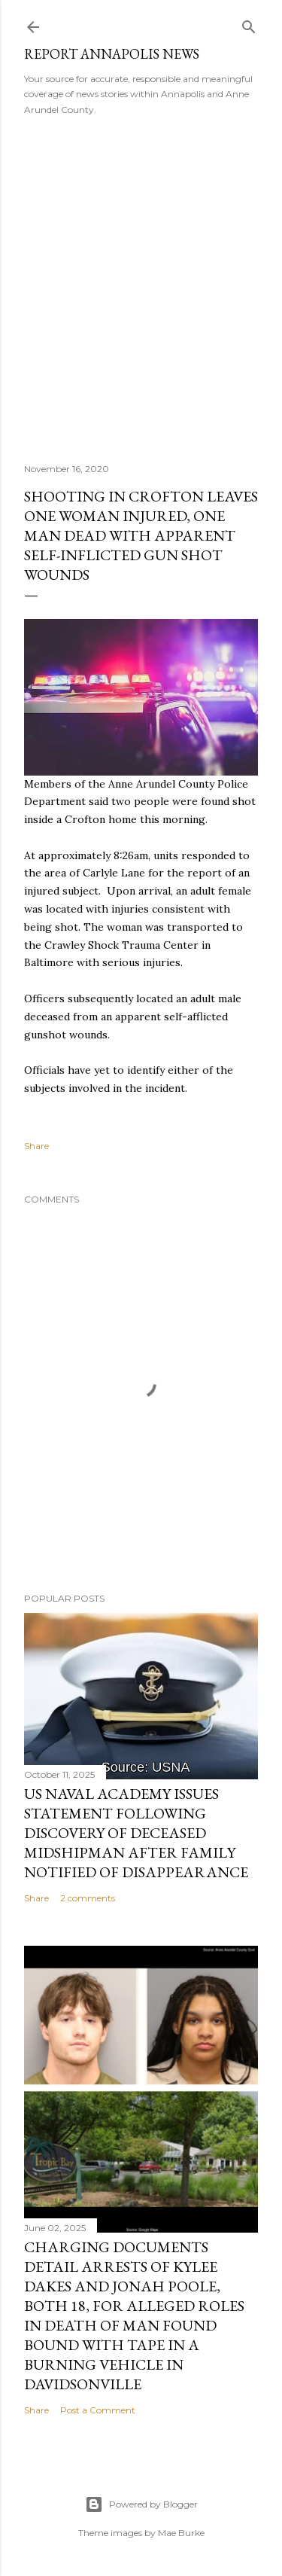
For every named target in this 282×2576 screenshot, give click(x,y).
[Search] (249, 23)
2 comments (87, 1898)
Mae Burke (181, 2532)
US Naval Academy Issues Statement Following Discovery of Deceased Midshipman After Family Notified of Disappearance (136, 1833)
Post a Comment (97, 2410)
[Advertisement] (141, 284)
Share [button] (36, 1145)
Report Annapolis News (111, 53)
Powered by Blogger (141, 2504)
